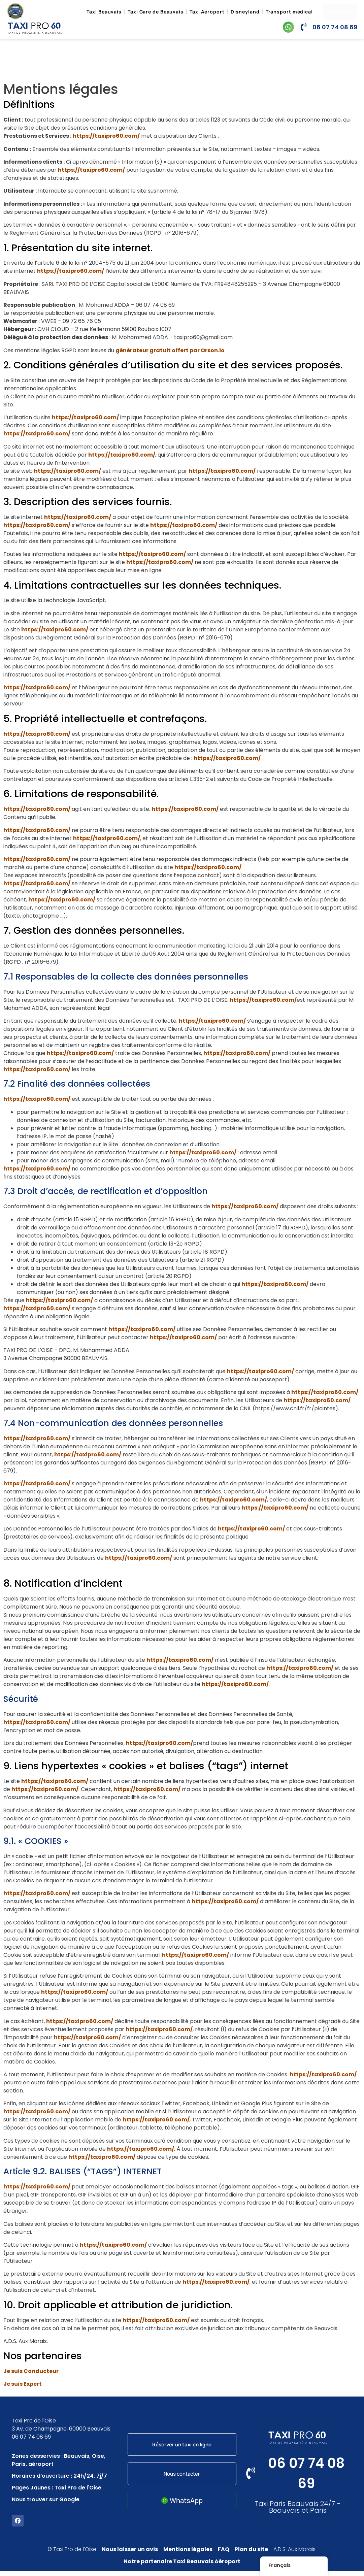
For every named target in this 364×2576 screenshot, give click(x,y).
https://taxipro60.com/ (106, 136)
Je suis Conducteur (31, 2371)
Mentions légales (187, 2554)
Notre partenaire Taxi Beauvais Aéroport (182, 2566)
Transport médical (289, 11)
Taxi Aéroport (207, 11)
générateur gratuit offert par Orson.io (170, 350)
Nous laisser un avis (130, 2554)
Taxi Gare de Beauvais (156, 11)
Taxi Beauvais (104, 11)
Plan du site (251, 2554)
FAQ (223, 2554)
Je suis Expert (22, 2384)
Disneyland (245, 11)
